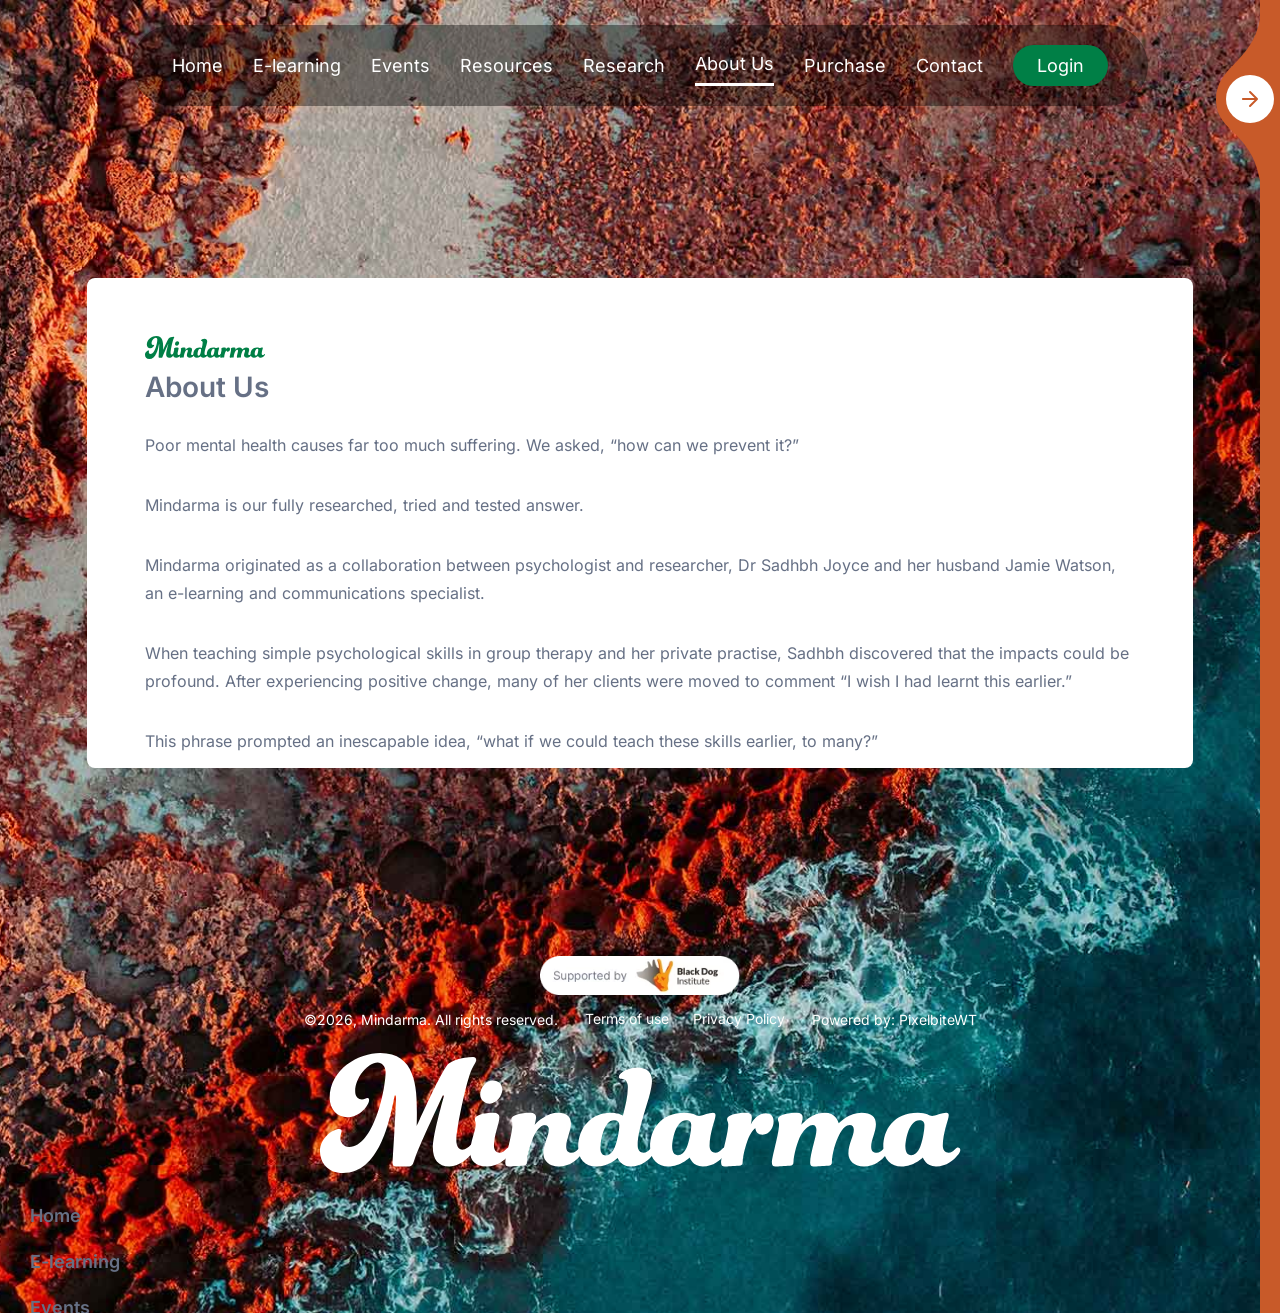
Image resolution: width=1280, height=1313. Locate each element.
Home (197, 65)
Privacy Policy (739, 1018)
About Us (734, 63)
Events (400, 65)
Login (1060, 65)
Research (624, 65)
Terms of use (627, 1018)
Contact (949, 65)
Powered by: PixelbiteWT (894, 1019)
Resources (506, 65)
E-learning (297, 65)
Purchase (845, 65)
